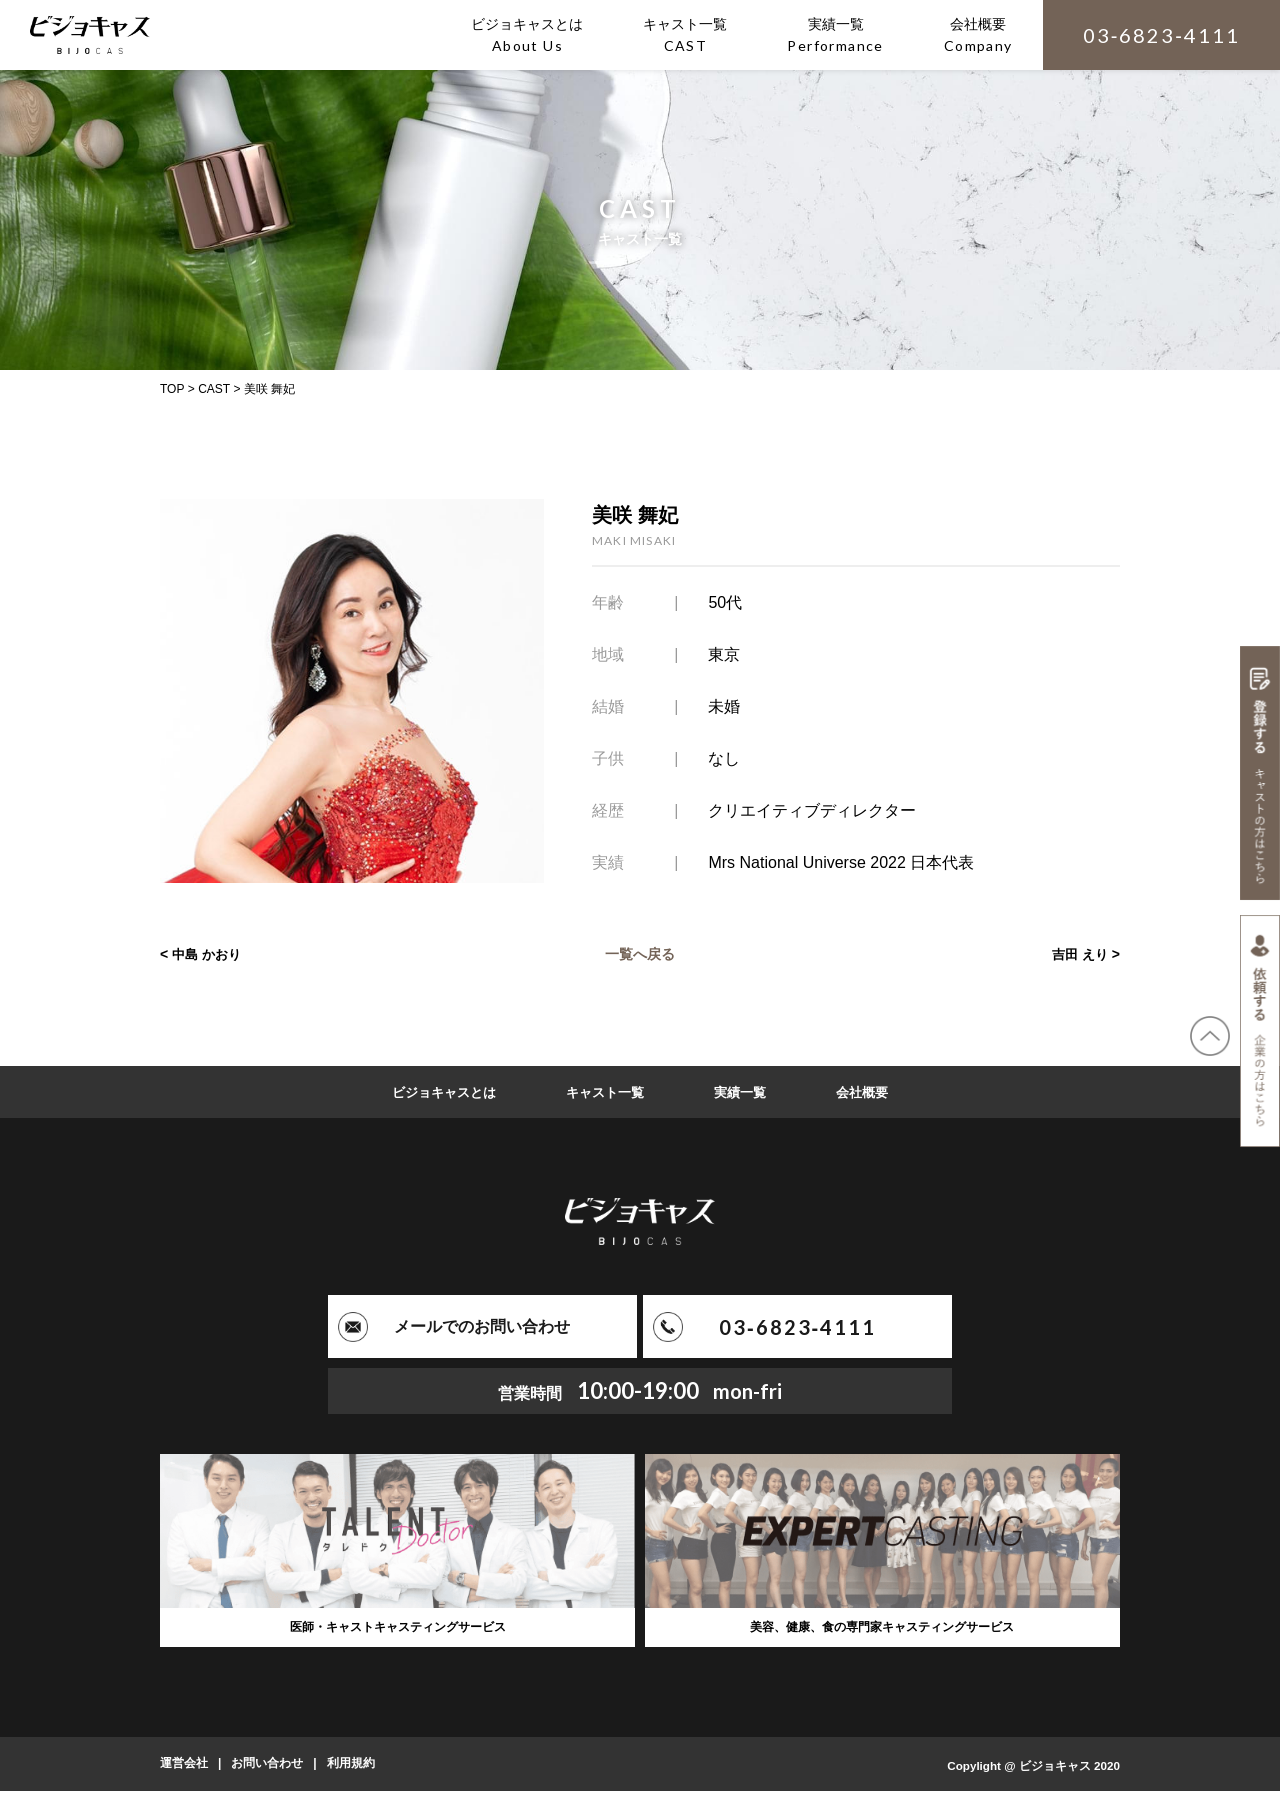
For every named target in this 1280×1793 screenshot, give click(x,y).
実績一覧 (745, 1092)
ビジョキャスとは (437, 1092)
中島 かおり (209, 954)
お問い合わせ (267, 1766)
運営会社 (184, 1766)
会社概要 (871, 1092)
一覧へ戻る (640, 954)
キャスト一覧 (605, 1092)
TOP (172, 389)
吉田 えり (1078, 954)
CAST (214, 389)
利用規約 (351, 1766)
